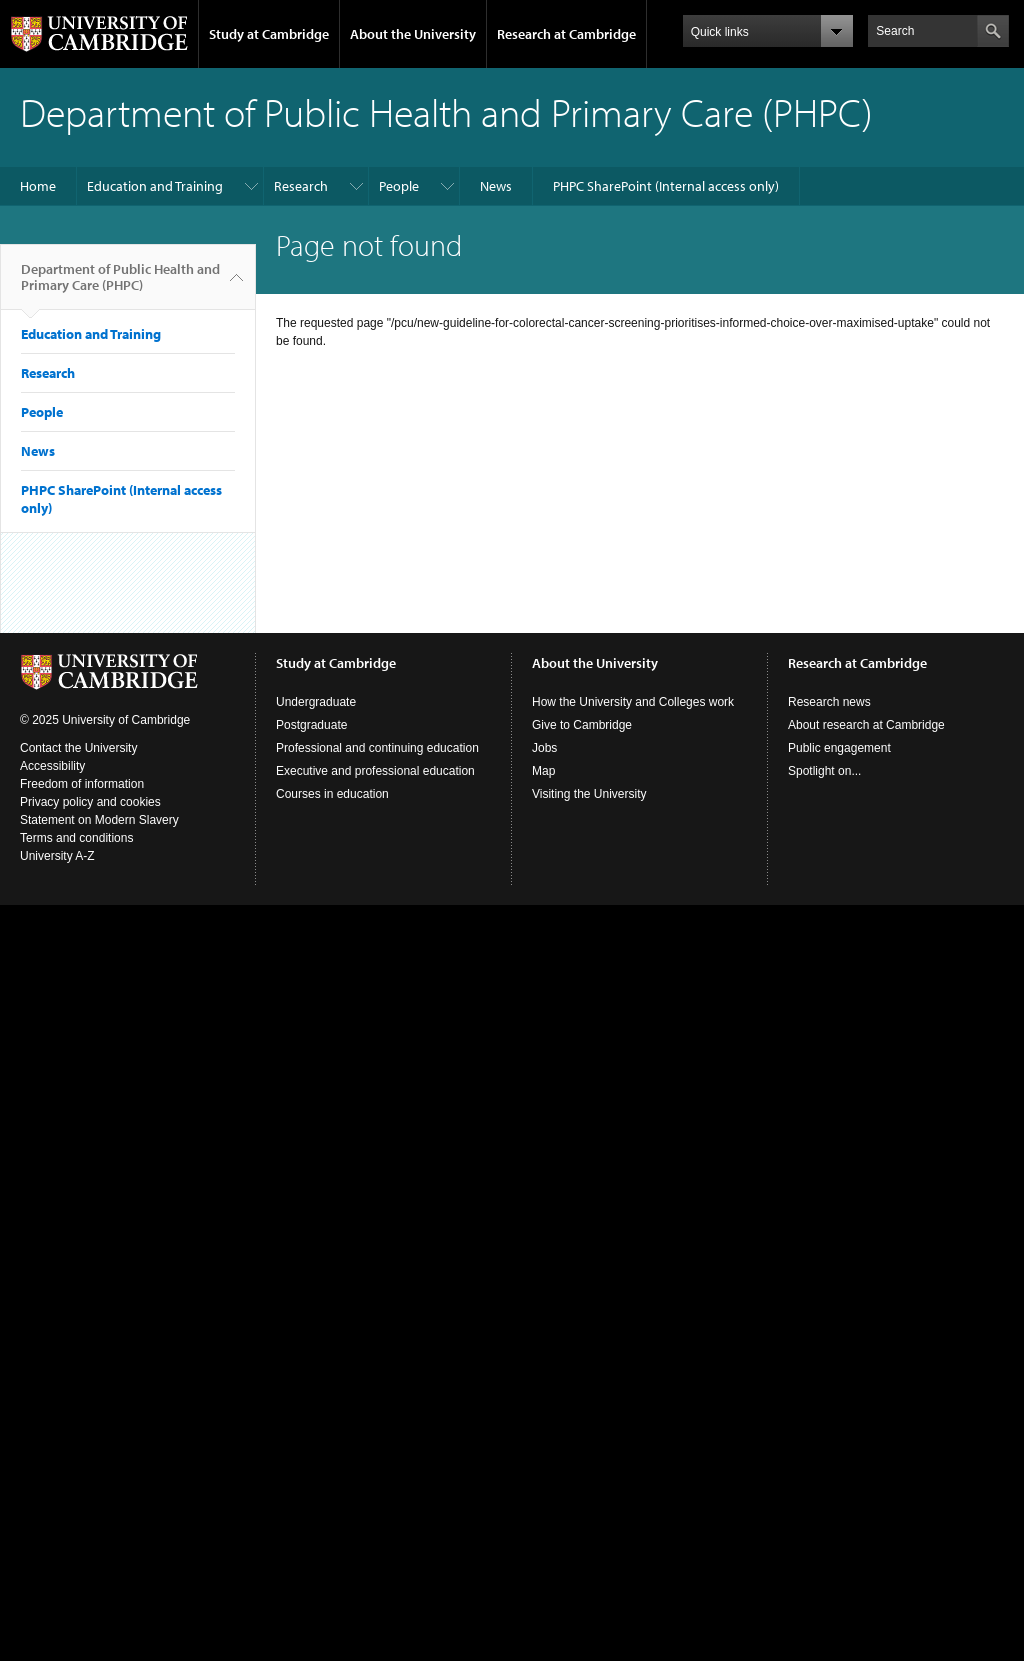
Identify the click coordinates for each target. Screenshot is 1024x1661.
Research (301, 186)
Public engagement (839, 748)
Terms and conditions (76, 838)
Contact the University (78, 748)
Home (38, 186)
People (399, 186)
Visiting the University (589, 794)
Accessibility (52, 766)
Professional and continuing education (377, 748)
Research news (829, 702)
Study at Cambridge (269, 34)
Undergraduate (316, 702)
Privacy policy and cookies (90, 802)
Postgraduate (311, 725)
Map (543, 771)
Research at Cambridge (566, 34)
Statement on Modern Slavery (99, 820)
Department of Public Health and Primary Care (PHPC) (120, 285)
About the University (413, 34)
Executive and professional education (375, 771)
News (496, 186)
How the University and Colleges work (633, 702)
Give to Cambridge (582, 725)
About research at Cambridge (866, 725)
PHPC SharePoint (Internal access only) (666, 186)
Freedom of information (82, 784)
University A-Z (57, 856)
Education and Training (155, 186)
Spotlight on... (824, 771)
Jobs (544, 748)
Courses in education (332, 794)
